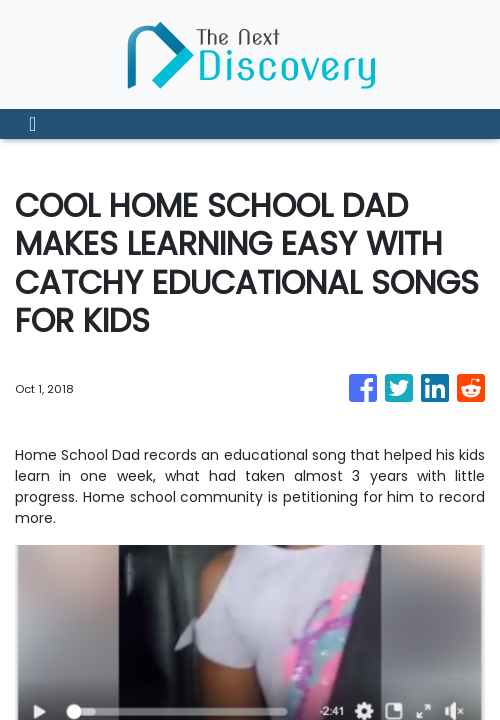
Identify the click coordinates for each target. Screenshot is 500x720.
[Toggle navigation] (32, 124)
